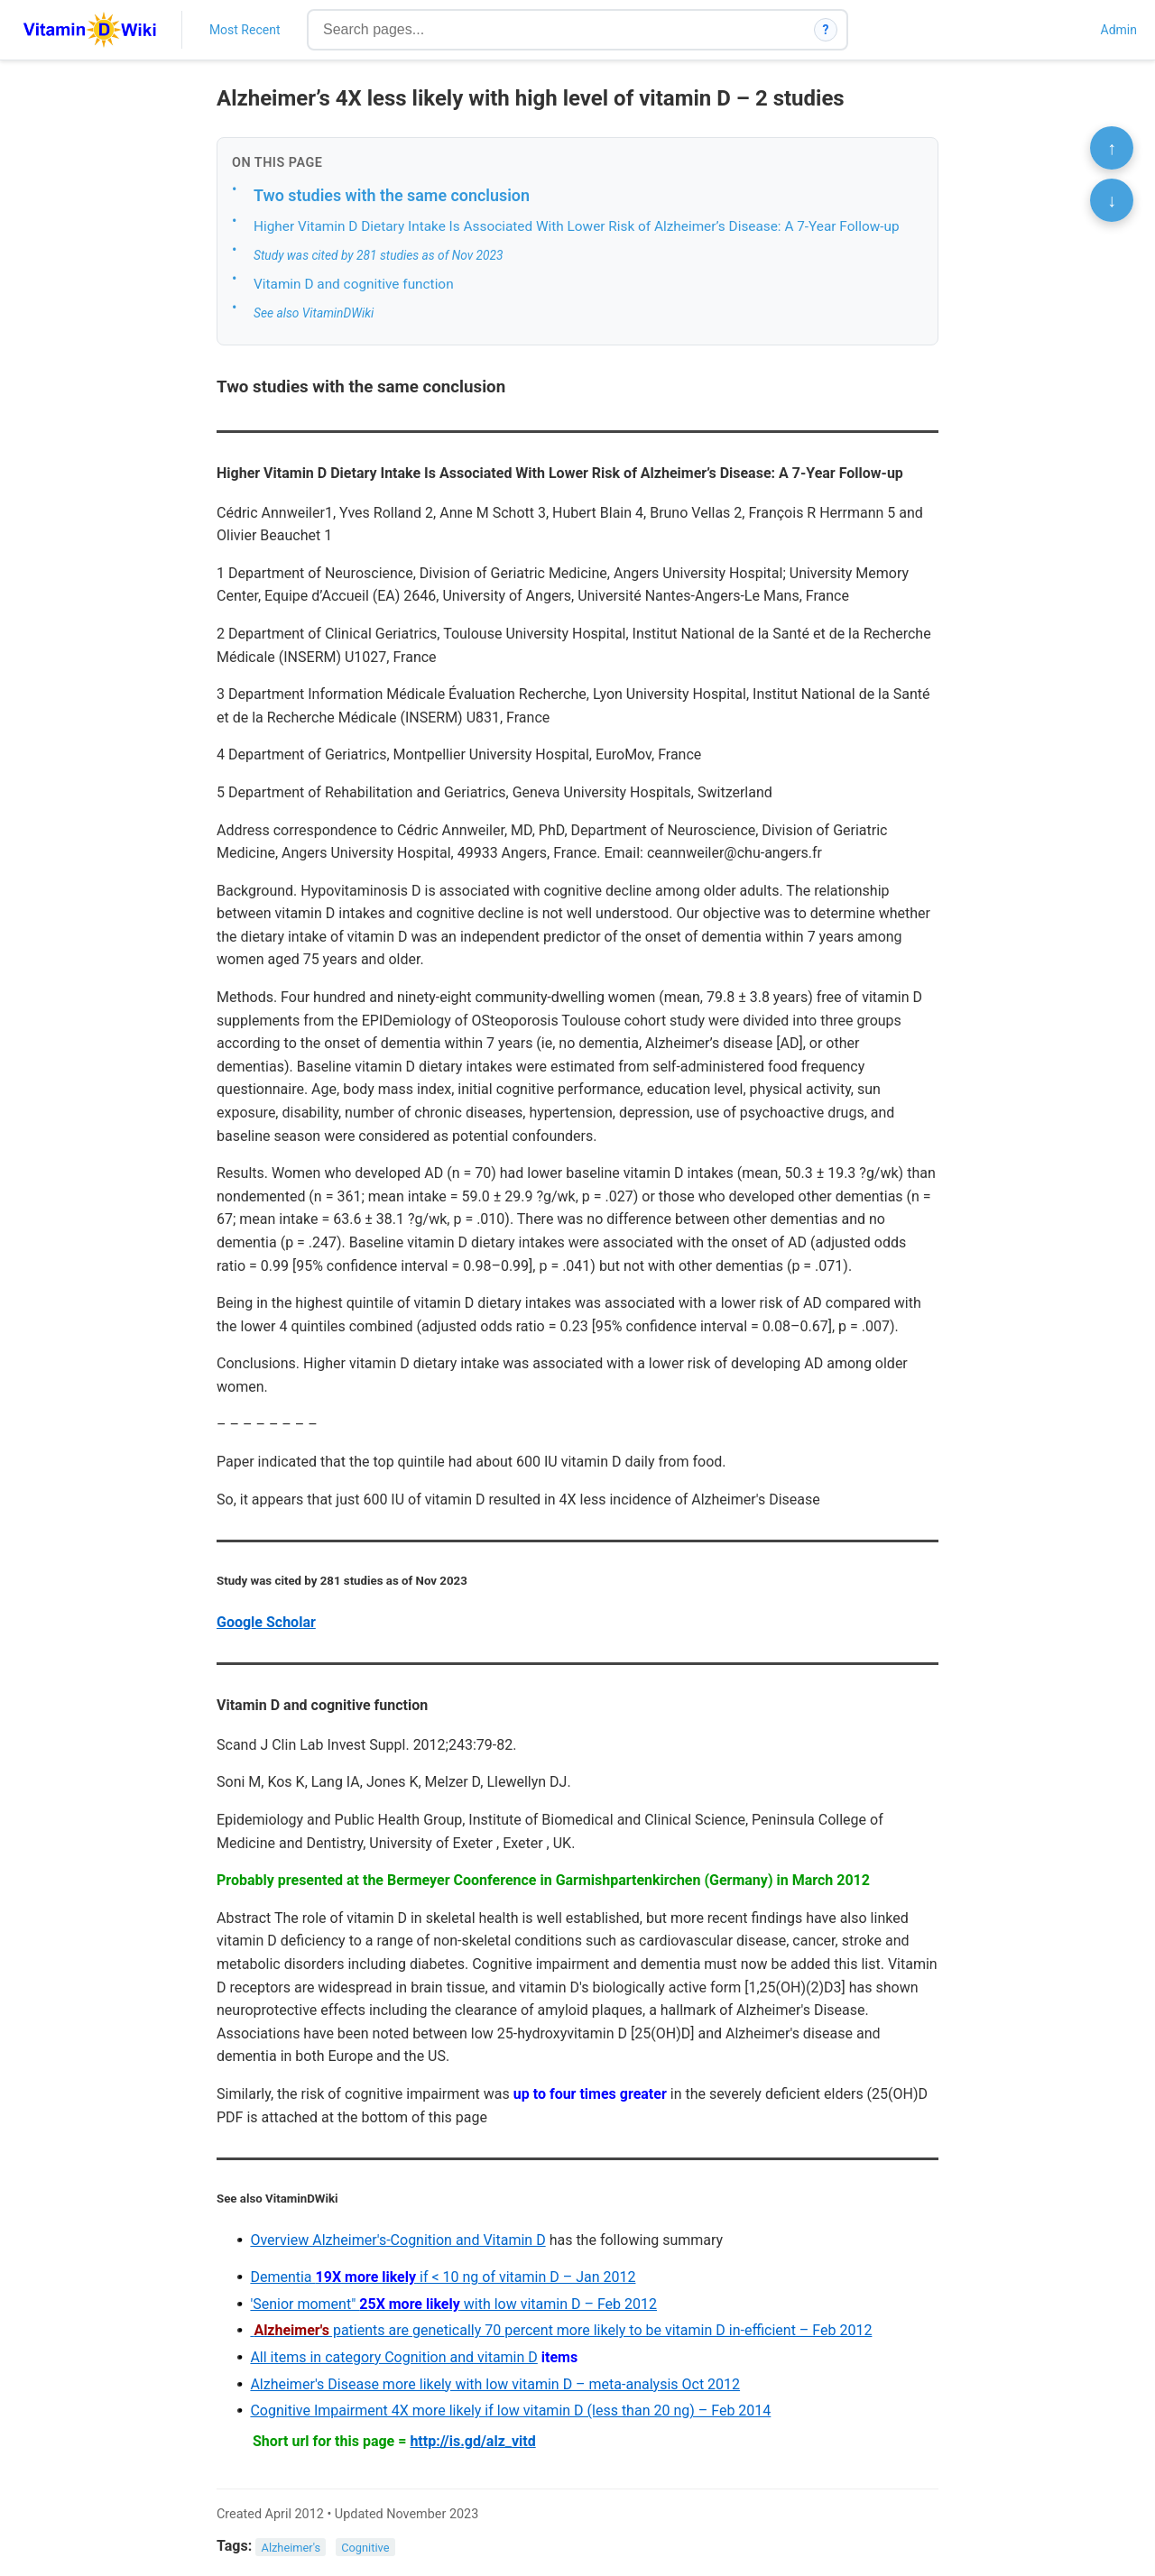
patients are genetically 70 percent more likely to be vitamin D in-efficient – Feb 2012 (561, 2330)
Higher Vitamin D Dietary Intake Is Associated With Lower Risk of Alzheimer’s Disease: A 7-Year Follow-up (577, 226)
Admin (1119, 30)
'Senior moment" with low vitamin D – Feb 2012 (453, 2304)
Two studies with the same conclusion (392, 195)
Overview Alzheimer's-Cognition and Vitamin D (397, 2240)
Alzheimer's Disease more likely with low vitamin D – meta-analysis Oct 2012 (495, 2384)
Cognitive (365, 2546)
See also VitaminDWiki (314, 313)
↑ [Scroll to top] (1111, 148)
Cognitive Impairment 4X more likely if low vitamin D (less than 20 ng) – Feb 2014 (510, 2410)
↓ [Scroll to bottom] (1111, 200)
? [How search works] (826, 30)
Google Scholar (266, 1622)
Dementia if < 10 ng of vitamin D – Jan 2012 (442, 2277)
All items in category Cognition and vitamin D (393, 2357)
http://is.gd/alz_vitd (472, 2441)
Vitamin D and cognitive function (354, 284)
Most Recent (245, 30)
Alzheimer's (291, 2546)
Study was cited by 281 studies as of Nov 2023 (379, 255)
